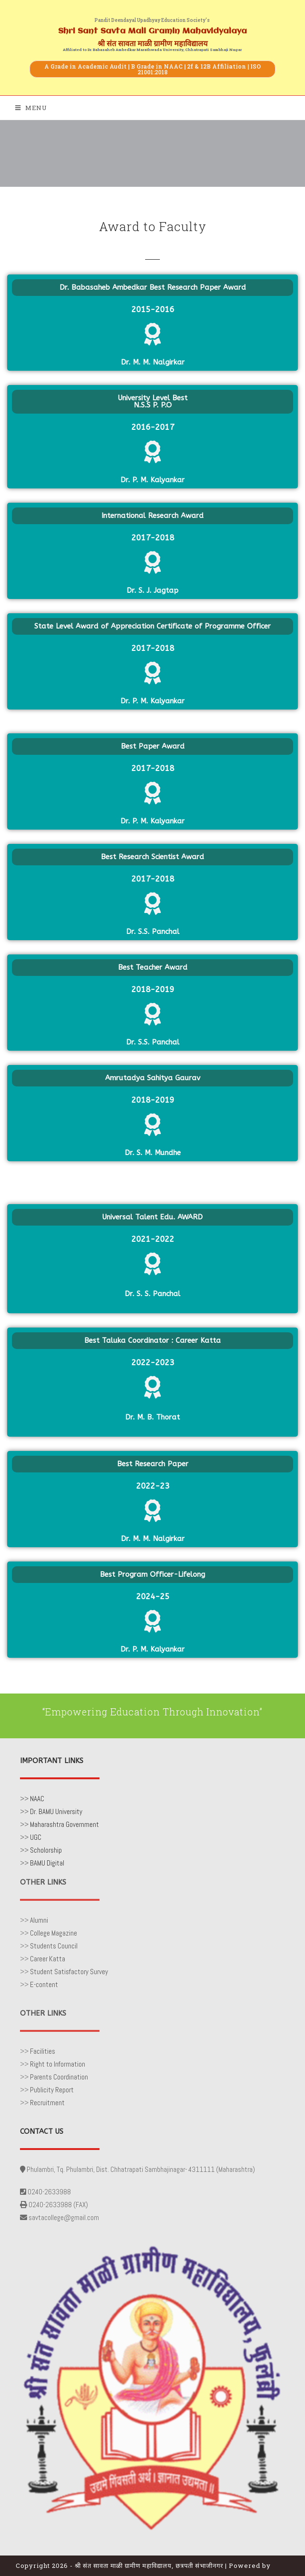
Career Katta (47, 1958)
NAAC (37, 1798)
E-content (44, 1984)
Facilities (42, 2051)
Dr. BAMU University (56, 1811)
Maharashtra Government (64, 1824)
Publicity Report (52, 2089)
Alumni (39, 1920)
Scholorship (46, 1850)
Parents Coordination (59, 2076)
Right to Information (57, 2064)
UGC (35, 1837)
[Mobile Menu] (31, 108)
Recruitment (47, 2102)
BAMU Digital (47, 1862)
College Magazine (53, 1932)
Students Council (54, 1945)
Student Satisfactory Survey (69, 1971)
